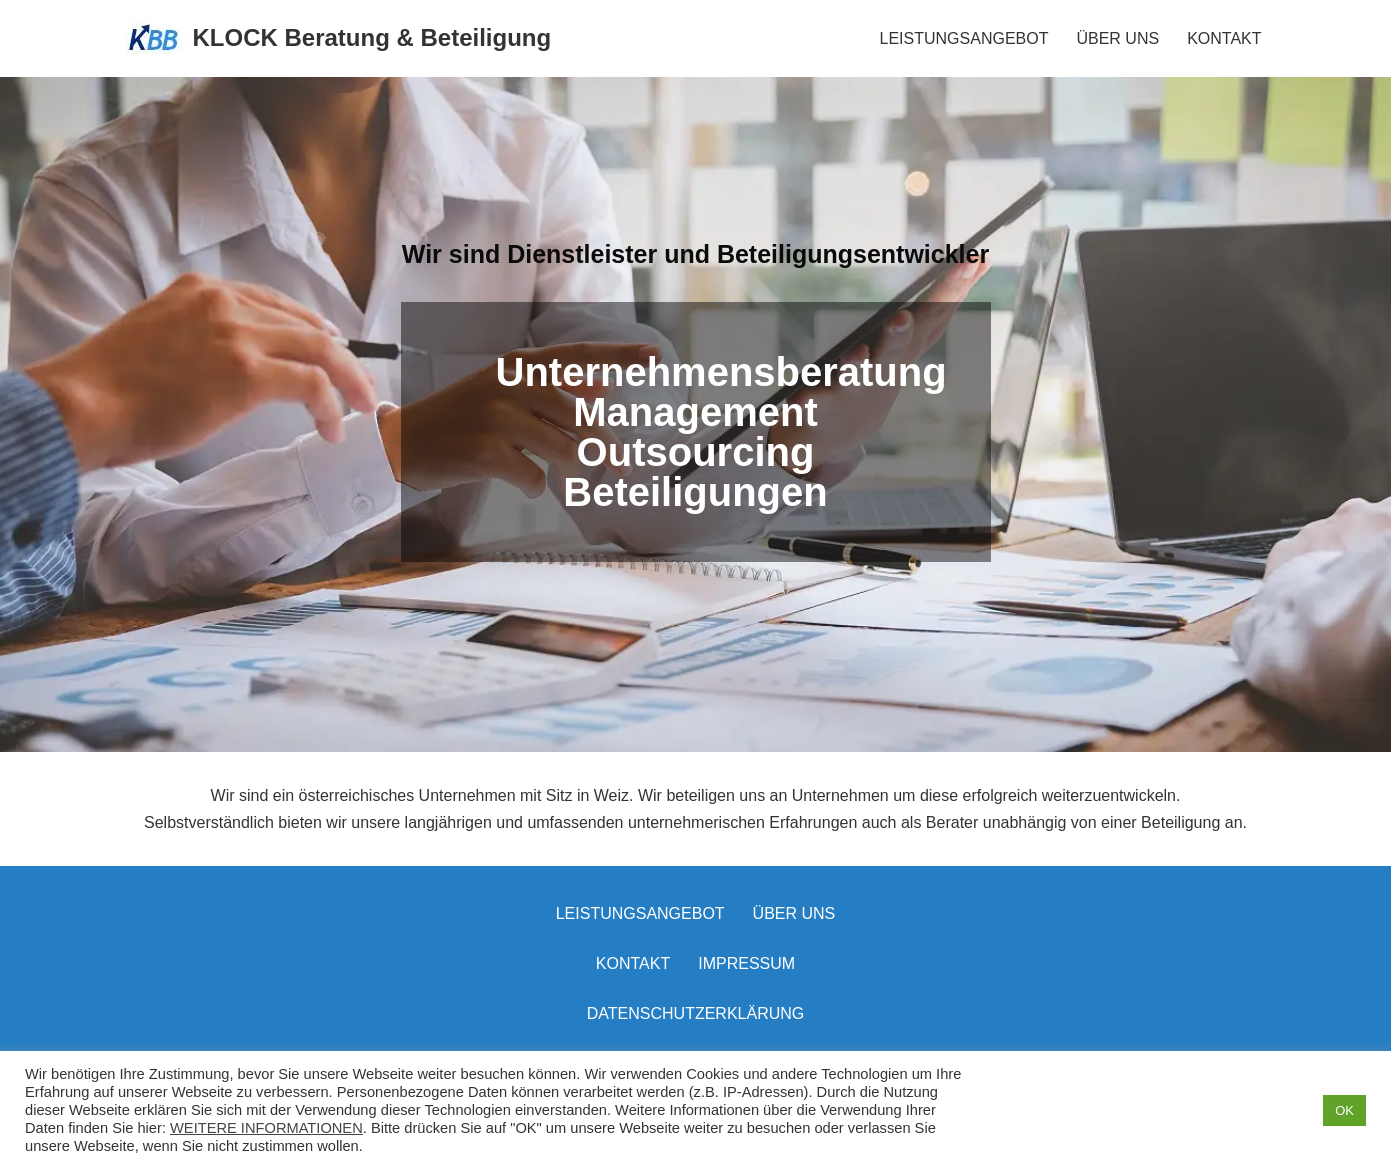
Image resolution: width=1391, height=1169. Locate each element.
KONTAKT (1224, 38)
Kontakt (633, 963)
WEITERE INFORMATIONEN (266, 1128)
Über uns (794, 913)
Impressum (746, 963)
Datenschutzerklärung (696, 1013)
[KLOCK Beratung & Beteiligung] (339, 38)
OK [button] (1344, 1110)
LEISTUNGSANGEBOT (964, 38)
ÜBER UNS (1117, 38)
